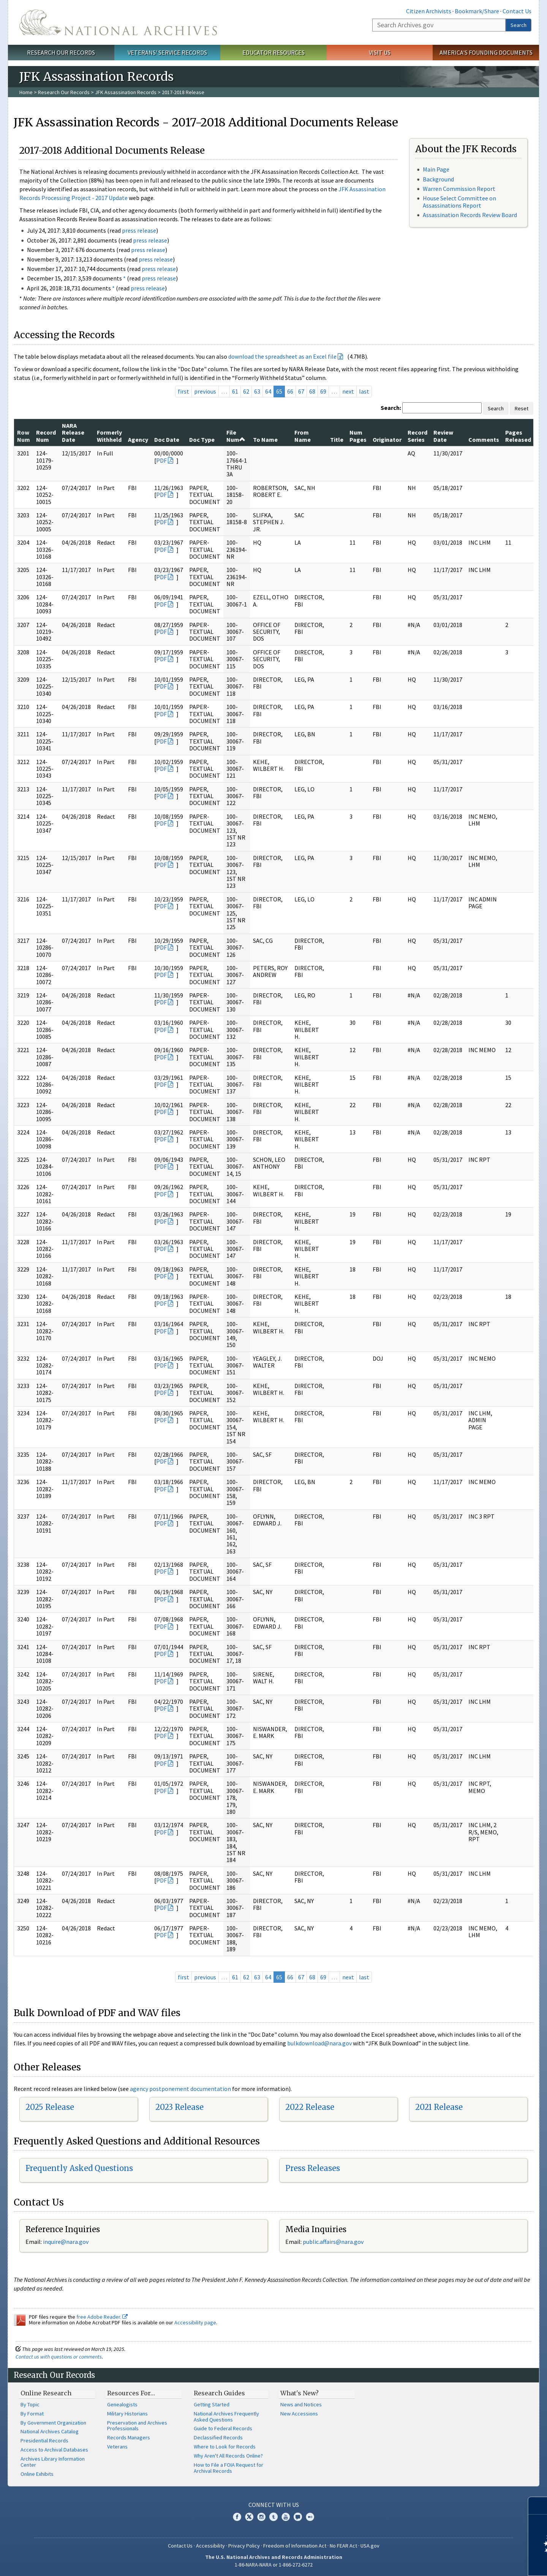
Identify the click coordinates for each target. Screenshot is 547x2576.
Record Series (417, 436)
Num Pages (358, 436)
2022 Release (309, 2107)
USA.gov (369, 2545)
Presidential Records (44, 2440)
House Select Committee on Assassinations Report (459, 201)
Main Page (436, 169)
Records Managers (128, 2437)
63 (257, 391)
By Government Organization (53, 2422)
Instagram (261, 2516)
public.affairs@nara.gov (333, 2241)
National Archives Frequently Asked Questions (226, 2416)
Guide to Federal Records (223, 2428)
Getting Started (211, 2404)
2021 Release (439, 2107)
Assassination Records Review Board (470, 215)
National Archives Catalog (50, 2431)
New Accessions (299, 2413)
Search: (391, 407)
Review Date (443, 436)
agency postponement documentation (180, 2088)
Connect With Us (273, 2504)
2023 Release (179, 2107)
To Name (265, 439)
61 (235, 391)
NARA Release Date (73, 432)
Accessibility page (195, 2322)
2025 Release (49, 2107)
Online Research (46, 2393)
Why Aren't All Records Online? (228, 2455)
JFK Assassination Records (126, 92)
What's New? (299, 2393)
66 (290, 391)
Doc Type (202, 439)
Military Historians (127, 2413)
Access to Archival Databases (54, 2449)
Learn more (479, 2562)
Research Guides (219, 2393)
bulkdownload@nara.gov (319, 2043)
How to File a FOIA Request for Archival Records (228, 2467)
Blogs (297, 2516)
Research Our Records (61, 52)
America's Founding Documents (486, 52)
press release (139, 230)
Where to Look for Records (225, 2446)
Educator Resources (273, 52)
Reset (521, 408)
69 (323, 391)
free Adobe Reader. (102, 2316)
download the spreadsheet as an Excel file (282, 356)
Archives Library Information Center (53, 2461)
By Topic (30, 2404)
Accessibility (210, 2545)
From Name (302, 436)
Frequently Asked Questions (79, 2168)
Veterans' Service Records (167, 52)
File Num (235, 436)
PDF (161, 460)
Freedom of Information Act (294, 2545)
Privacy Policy (244, 2545)
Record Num (46, 436)
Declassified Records (218, 2437)
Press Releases (312, 2168)
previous (205, 391)
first (183, 391)
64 (268, 391)
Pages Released (518, 436)
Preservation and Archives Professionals (137, 2425)
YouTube (285, 2516)
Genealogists (122, 2404)
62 (246, 391)
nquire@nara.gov (66, 2241)
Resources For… (131, 2393)
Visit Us (379, 52)
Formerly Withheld (109, 436)
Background (438, 179)
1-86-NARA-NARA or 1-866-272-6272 (274, 2564)
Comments (483, 439)
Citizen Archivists (428, 11)
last (364, 391)
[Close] (538, 2505)
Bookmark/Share (477, 11)
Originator (387, 439)
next (348, 391)
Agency (138, 439)
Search (518, 25)
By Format (32, 2413)
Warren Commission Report (459, 188)
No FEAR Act (343, 2545)
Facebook (237, 2516)
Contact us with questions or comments (59, 2356)
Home (26, 92)
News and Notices (301, 2404)
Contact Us (517, 11)
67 (301, 391)
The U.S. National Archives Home (118, 22)
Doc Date (166, 439)
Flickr (310, 2516)
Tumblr (273, 2516)
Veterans (117, 2446)
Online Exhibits (37, 2473)
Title (336, 439)
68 (312, 391)
